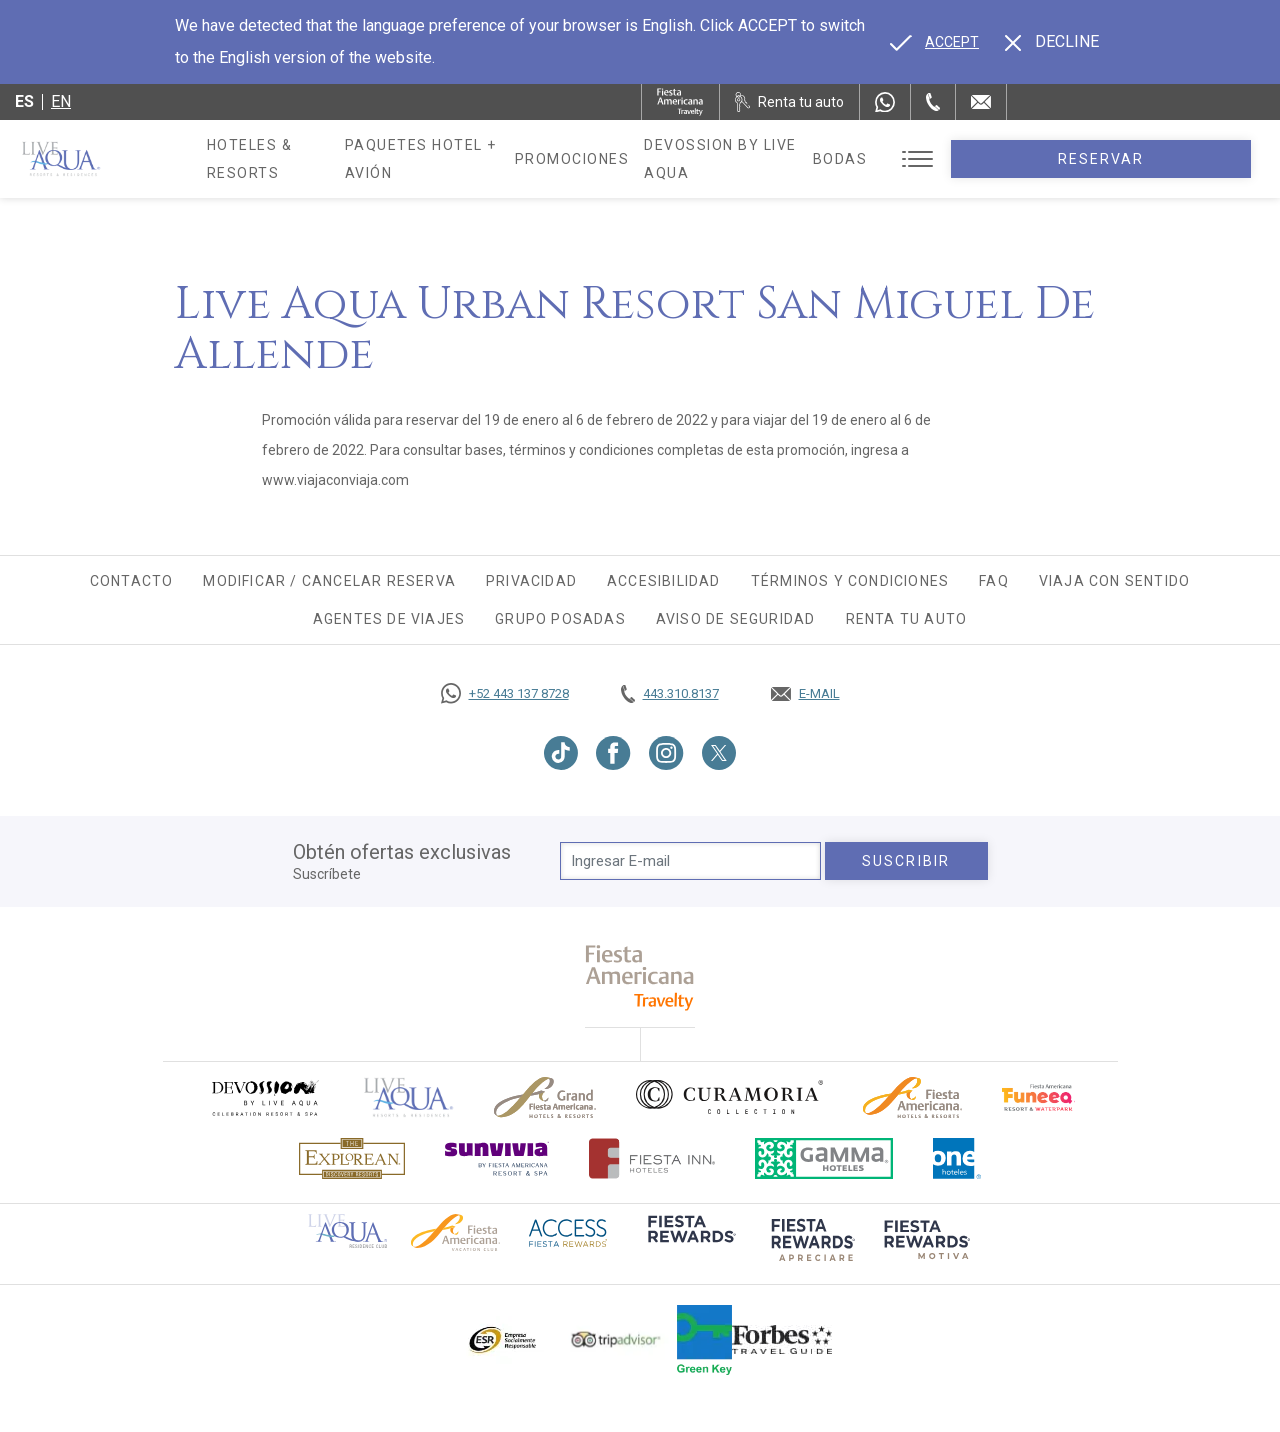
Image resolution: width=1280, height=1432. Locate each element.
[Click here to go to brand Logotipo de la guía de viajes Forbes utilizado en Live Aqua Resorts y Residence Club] (782, 1340)
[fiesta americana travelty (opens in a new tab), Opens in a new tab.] (640, 977)
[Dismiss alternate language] (1052, 42)
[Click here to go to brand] (409, 1097)
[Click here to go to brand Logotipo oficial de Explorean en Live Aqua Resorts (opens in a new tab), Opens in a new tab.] (352, 1158)
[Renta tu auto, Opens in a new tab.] (789, 102)
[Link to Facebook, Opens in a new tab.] (613, 753)
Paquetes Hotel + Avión (486, 166)
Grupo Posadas (560, 619)
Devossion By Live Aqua (834, 159)
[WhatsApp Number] (885, 102)
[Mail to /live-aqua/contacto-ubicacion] (981, 102)
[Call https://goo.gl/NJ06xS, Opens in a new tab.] (505, 694)
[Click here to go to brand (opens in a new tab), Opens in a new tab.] (264, 1097)
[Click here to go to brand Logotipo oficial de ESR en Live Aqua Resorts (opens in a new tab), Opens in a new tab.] (501, 1340)
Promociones (660, 159)
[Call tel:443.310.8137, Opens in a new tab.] (670, 694)
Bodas (977, 159)
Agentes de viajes (389, 619)
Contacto (132, 581)
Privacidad (531, 581)
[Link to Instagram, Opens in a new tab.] (666, 753)
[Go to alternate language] (934, 42)
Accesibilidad (664, 581)
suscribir (906, 861)
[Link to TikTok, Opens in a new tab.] (561, 753)
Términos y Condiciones (850, 581)
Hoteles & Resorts (288, 159)
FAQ (994, 581)
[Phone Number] (933, 102)
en (61, 101)
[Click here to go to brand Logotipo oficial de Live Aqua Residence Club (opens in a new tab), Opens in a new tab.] (347, 1230)
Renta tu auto (907, 619)
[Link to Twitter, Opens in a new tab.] (719, 753)
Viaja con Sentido (1114, 581)
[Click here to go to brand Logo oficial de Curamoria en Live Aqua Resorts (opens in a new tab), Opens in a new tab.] (729, 1097)
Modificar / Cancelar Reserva (329, 581)
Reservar (1169, 159)
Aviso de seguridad (736, 619)
